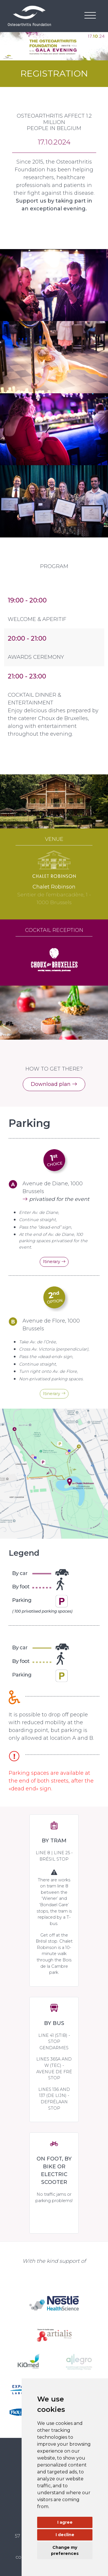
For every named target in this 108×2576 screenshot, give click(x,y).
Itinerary (54, 1261)
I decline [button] (65, 2534)
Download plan (54, 1084)
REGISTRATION (54, 73)
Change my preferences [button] (65, 2550)
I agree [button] (65, 2522)
